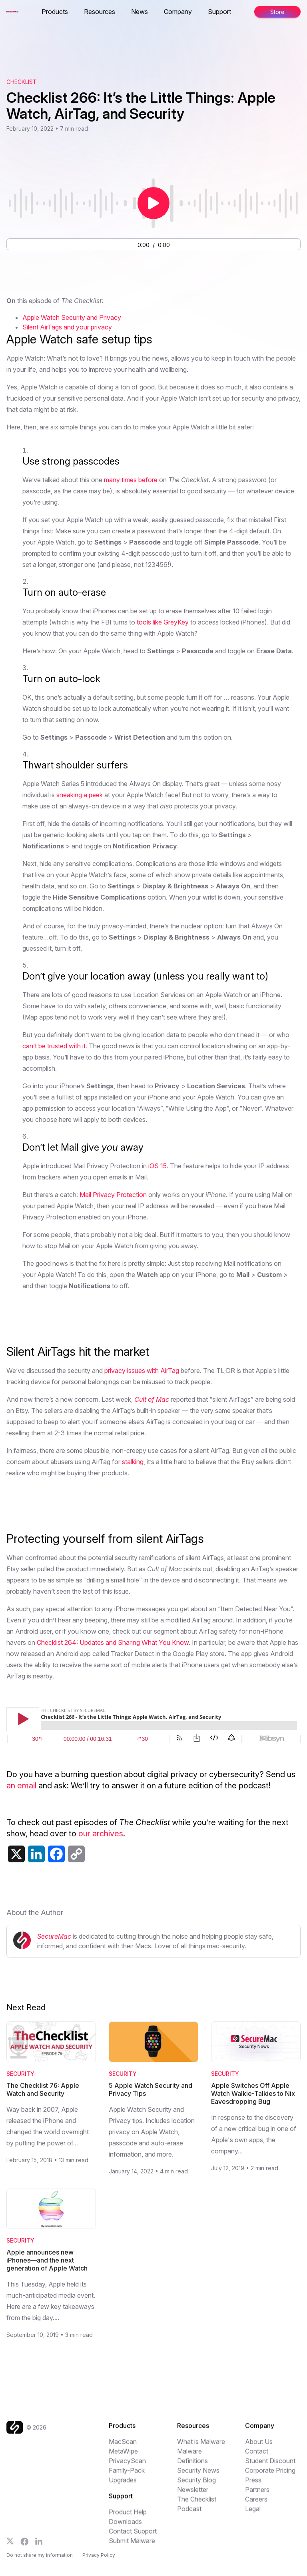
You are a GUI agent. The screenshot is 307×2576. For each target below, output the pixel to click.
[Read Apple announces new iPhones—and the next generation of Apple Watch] (51, 2209)
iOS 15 (157, 1166)
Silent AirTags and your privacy (67, 327)
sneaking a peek (79, 795)
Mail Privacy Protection (113, 1195)
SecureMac (54, 1936)
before (147, 480)
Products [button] (55, 12)
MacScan (123, 2445)
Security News (198, 2474)
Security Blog (196, 2484)
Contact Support (133, 2535)
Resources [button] (99, 12)
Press (253, 2484)
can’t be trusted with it (54, 1046)
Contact (256, 2455)
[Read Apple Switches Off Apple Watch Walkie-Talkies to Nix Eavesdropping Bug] (256, 2041)
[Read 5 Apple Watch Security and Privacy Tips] (153, 2041)
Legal (253, 2512)
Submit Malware (132, 2544)
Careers (256, 2503)
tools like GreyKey (163, 622)
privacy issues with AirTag (141, 1371)
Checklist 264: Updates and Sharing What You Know (113, 1642)
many (112, 480)
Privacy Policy (98, 2560)
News (139, 12)
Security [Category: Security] (20, 2073)
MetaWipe (123, 2455)
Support (219, 12)
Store (277, 11)
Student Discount (270, 2464)
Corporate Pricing (270, 2474)
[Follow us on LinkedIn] (38, 2544)
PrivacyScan (127, 2464)
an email (21, 1785)
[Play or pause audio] (153, 203)
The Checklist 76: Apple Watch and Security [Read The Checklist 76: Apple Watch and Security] (42, 2089)
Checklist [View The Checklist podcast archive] (21, 81)
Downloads (125, 2525)
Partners (257, 2493)
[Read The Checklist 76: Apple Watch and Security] (51, 2041)
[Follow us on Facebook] (24, 2545)
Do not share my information (39, 2560)
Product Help (128, 2516)
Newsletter (192, 2493)
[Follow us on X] (10, 2544)
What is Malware (201, 2445)
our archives (100, 1833)
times (129, 480)
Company (178, 12)
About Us (259, 2445)
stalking (133, 1462)
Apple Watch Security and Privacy (71, 317)
